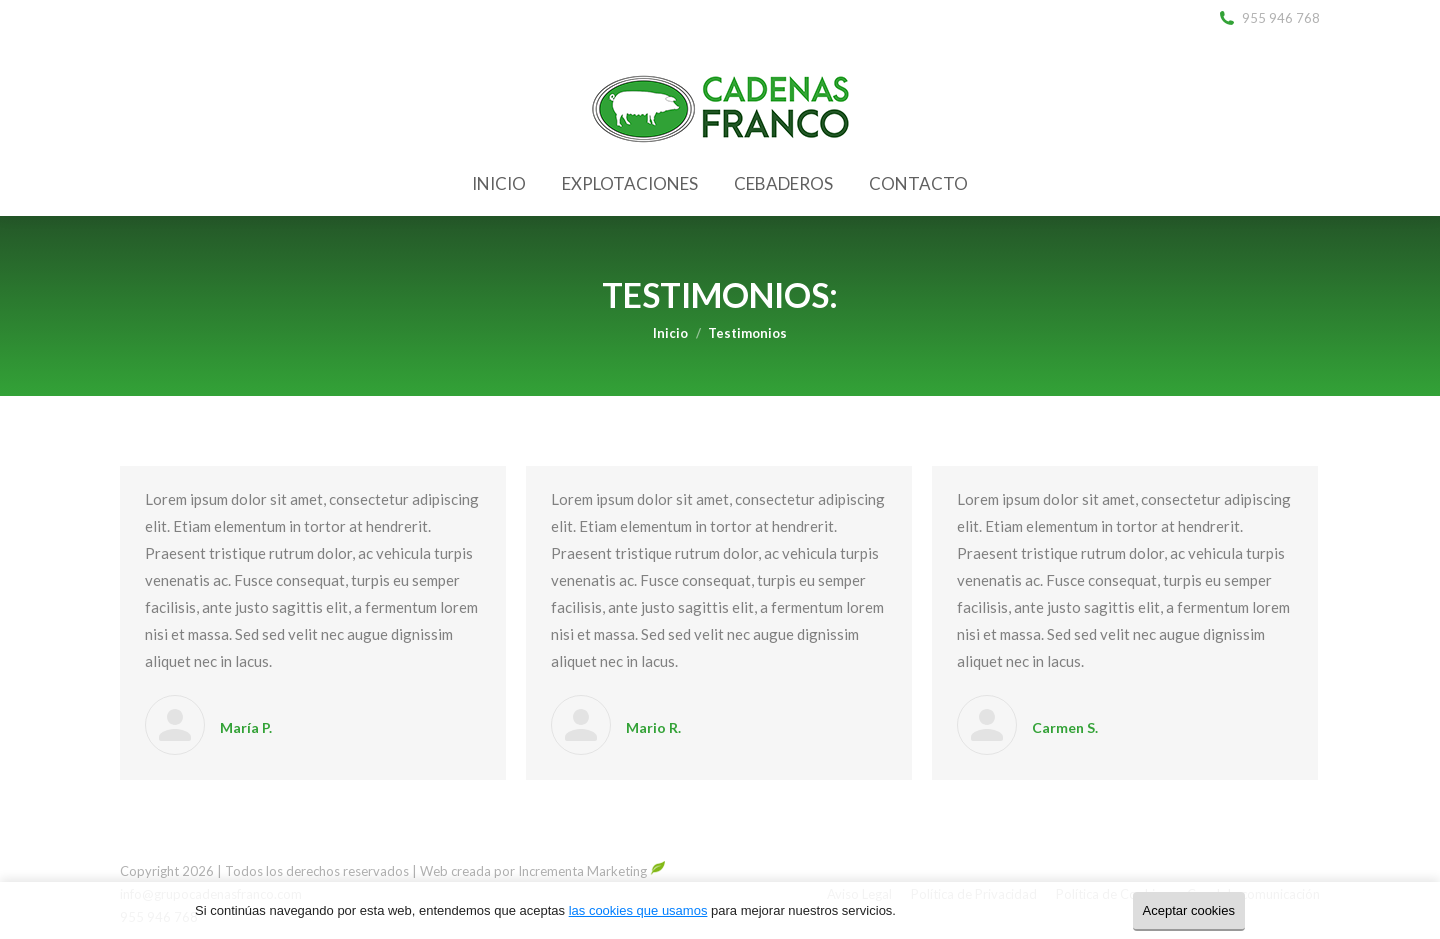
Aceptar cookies (1189, 910)
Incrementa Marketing (592, 871)
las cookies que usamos (638, 910)
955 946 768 (1268, 18)
